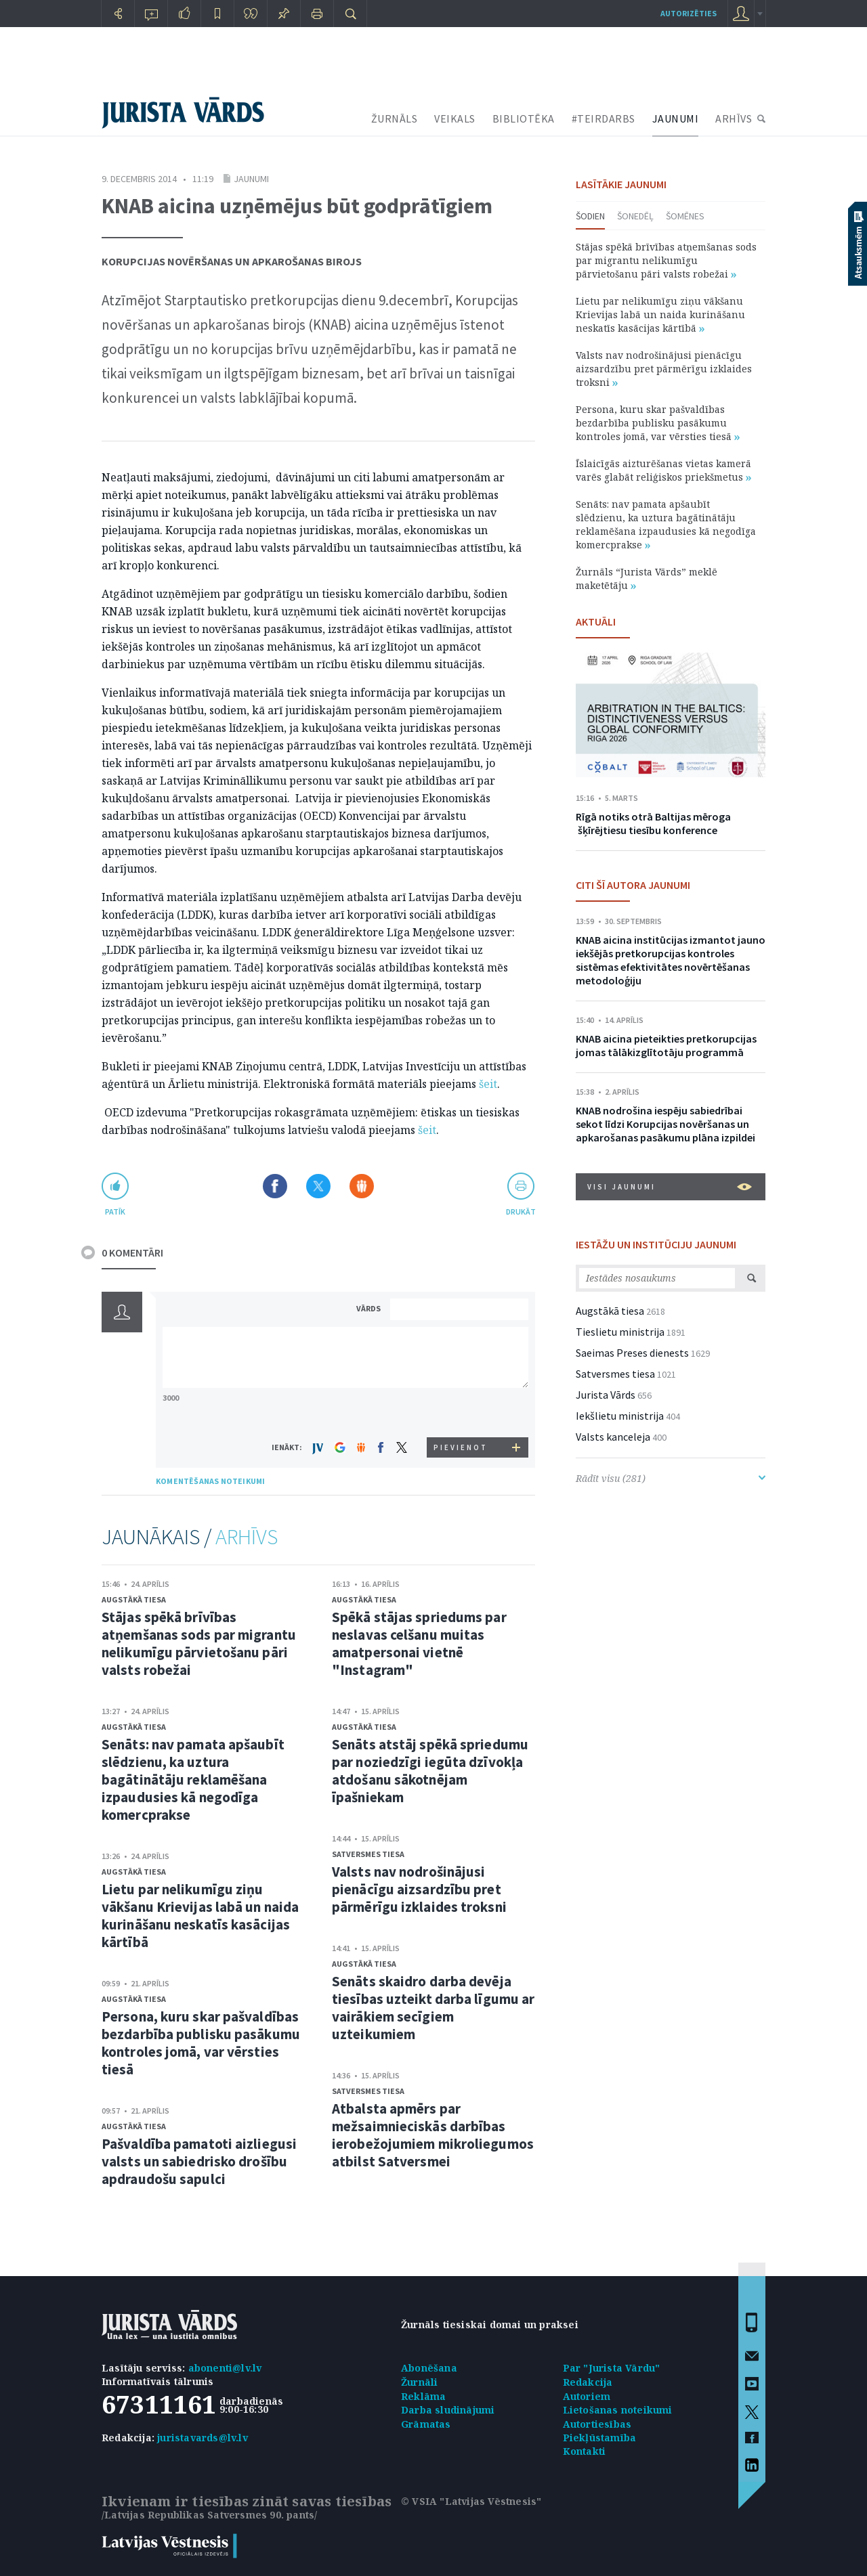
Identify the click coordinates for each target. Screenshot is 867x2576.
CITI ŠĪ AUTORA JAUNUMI (633, 885)
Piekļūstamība (600, 2437)
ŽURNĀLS (394, 118)
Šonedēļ (635, 216)
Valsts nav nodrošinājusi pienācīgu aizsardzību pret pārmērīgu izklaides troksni (419, 1889)
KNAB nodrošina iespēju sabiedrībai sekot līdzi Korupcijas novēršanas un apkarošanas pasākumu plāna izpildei (665, 1124)
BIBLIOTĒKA (523, 118)
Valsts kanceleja (613, 1436)
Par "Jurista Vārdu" (611, 2367)
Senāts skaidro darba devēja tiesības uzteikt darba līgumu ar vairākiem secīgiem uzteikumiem (433, 2007)
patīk (115, 1211)
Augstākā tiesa (134, 1599)
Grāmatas (426, 2424)
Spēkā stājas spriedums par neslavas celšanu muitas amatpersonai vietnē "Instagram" (419, 1643)
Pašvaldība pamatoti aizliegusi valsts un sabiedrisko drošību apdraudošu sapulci (199, 2161)
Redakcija (588, 2382)
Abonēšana (429, 2367)
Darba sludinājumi (447, 2409)
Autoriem (587, 2396)
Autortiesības (597, 2424)
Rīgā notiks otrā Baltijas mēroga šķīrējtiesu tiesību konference (653, 823)
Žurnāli (419, 2382)
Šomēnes (685, 216)
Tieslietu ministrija (620, 1331)
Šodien (590, 216)
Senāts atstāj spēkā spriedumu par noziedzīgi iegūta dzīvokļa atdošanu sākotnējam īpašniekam (430, 1770)
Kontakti (584, 2451)
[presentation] (461, 1412)
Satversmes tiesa (368, 1854)
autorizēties (688, 13)
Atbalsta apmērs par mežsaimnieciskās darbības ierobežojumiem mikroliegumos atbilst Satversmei (433, 2134)
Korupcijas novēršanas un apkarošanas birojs (232, 261)
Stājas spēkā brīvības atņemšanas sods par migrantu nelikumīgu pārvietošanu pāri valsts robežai (199, 1643)
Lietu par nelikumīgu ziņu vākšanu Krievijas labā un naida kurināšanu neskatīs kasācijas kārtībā (200, 1915)
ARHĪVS (733, 118)
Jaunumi (251, 179)
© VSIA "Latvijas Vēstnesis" (471, 2501)
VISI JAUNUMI (669, 1187)
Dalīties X (318, 1186)
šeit (488, 1083)
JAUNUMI (675, 118)
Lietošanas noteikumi (618, 2409)
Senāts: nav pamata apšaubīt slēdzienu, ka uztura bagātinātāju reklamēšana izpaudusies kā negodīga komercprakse (193, 1779)
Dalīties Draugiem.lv (362, 1186)
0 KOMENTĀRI (132, 1252)
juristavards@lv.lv (202, 2437)
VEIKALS (454, 118)
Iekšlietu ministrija (620, 1415)
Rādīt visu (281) (670, 1478)
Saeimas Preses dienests (632, 1352)
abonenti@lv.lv (225, 2367)
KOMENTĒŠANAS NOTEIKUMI (210, 1481)
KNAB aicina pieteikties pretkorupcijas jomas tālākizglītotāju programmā (666, 1045)
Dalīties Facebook (275, 1186)
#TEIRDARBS (603, 118)
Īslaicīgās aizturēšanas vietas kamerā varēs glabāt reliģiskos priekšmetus (663, 470)
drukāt (520, 1211)
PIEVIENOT (461, 1447)
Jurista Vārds (605, 1394)
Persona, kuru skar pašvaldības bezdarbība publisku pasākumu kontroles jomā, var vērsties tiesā (201, 2042)
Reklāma (423, 2396)
